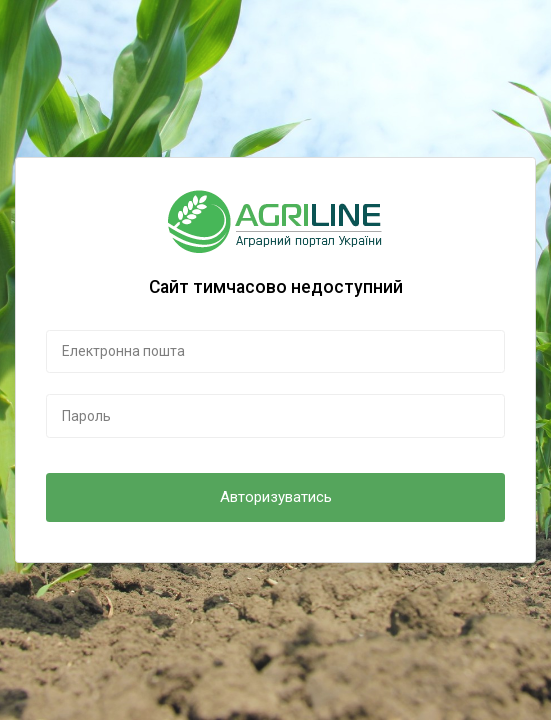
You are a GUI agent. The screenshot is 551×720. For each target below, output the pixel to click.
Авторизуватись (276, 497)
